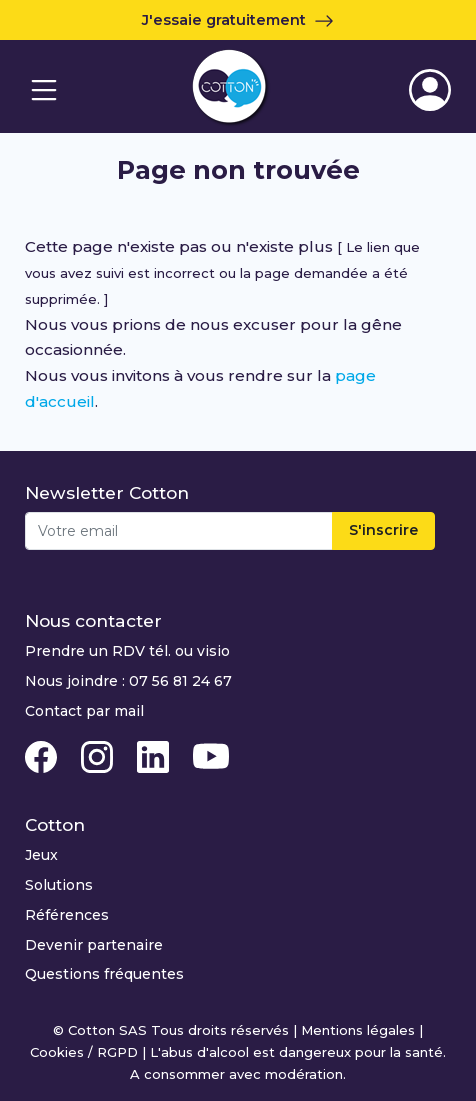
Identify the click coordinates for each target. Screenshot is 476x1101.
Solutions (59, 885)
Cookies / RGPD (84, 1052)
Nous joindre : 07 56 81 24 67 (128, 681)
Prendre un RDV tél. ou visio (127, 651)
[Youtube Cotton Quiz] (211, 756)
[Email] (179, 531)
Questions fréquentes (104, 974)
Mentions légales (358, 1030)
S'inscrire (383, 530)
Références (67, 915)
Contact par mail (84, 711)
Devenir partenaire (94, 945)
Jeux (41, 855)
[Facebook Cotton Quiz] (43, 756)
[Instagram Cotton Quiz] (99, 756)
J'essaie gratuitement (238, 20)
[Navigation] (44, 90)
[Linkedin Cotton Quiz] (155, 756)
